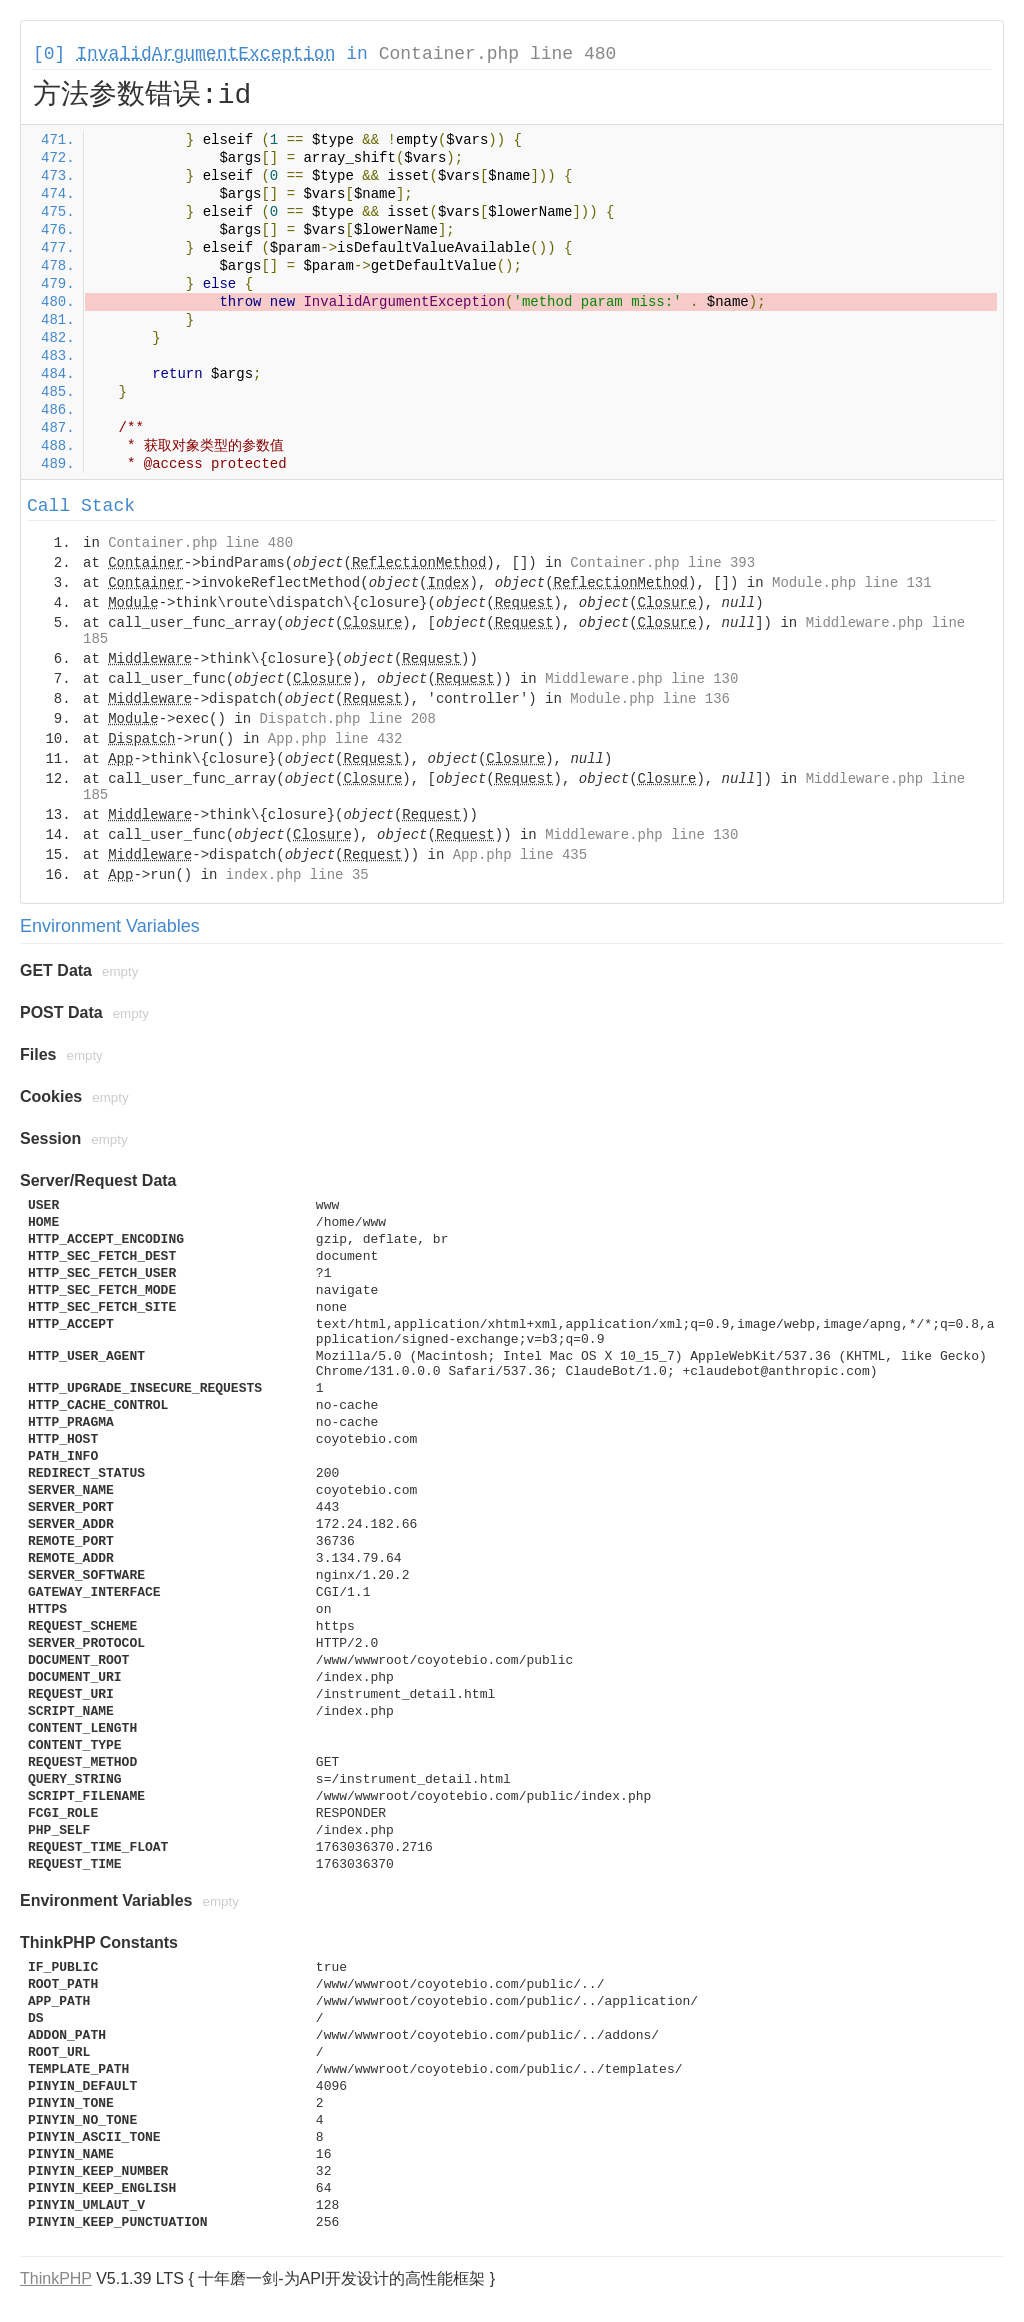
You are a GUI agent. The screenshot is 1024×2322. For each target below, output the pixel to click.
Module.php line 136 (650, 699)
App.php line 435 (520, 855)
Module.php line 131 (852, 583)
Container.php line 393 (662, 563)
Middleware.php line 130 (641, 679)
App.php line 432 (335, 739)
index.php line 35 (297, 875)
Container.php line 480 (498, 54)
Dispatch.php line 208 (347, 719)
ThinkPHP (56, 2278)
